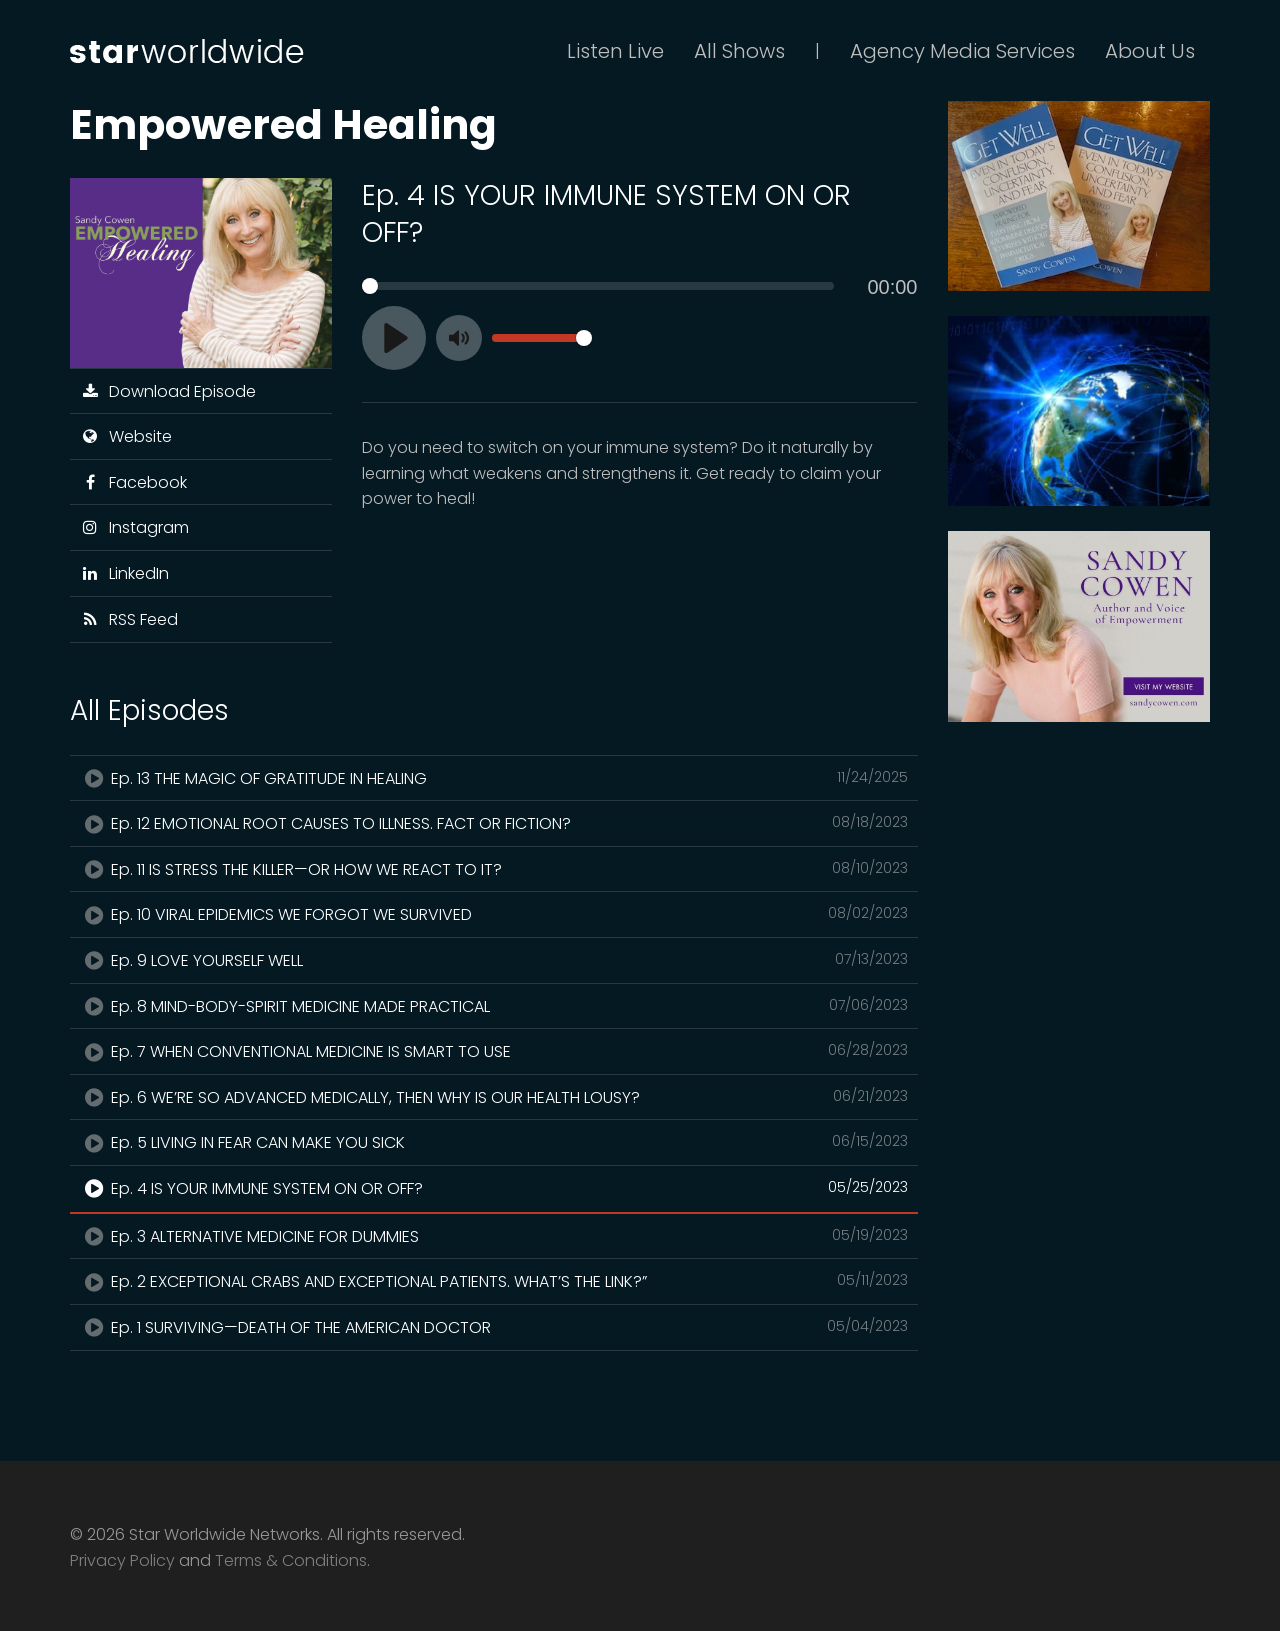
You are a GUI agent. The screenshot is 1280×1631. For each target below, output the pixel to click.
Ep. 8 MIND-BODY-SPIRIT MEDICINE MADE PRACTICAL (494, 1006)
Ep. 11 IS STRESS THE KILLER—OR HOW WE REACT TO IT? (494, 869)
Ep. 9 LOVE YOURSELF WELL (494, 960)
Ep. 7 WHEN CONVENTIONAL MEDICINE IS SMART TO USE (494, 1051)
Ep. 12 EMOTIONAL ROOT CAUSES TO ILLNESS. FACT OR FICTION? (494, 823)
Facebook (133, 482)
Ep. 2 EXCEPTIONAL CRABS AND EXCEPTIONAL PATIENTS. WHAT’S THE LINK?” (494, 1281)
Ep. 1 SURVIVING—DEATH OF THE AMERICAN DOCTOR (494, 1327)
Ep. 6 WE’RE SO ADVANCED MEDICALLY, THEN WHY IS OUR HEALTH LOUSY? (494, 1097)
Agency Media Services (962, 51)
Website (126, 436)
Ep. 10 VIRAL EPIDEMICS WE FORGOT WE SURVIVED (494, 914)
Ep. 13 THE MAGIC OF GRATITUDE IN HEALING (494, 778)
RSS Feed (129, 619)
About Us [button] (1150, 51)
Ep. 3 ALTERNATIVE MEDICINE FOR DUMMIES (494, 1236)
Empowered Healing (283, 124)
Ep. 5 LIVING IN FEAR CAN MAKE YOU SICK (494, 1142)
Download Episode (168, 391)
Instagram (134, 527)
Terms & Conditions (291, 1560)
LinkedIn (124, 573)
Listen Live (615, 51)
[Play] (394, 338)
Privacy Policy (122, 1560)
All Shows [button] (739, 51)
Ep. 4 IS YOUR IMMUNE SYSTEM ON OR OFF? (494, 1188)
